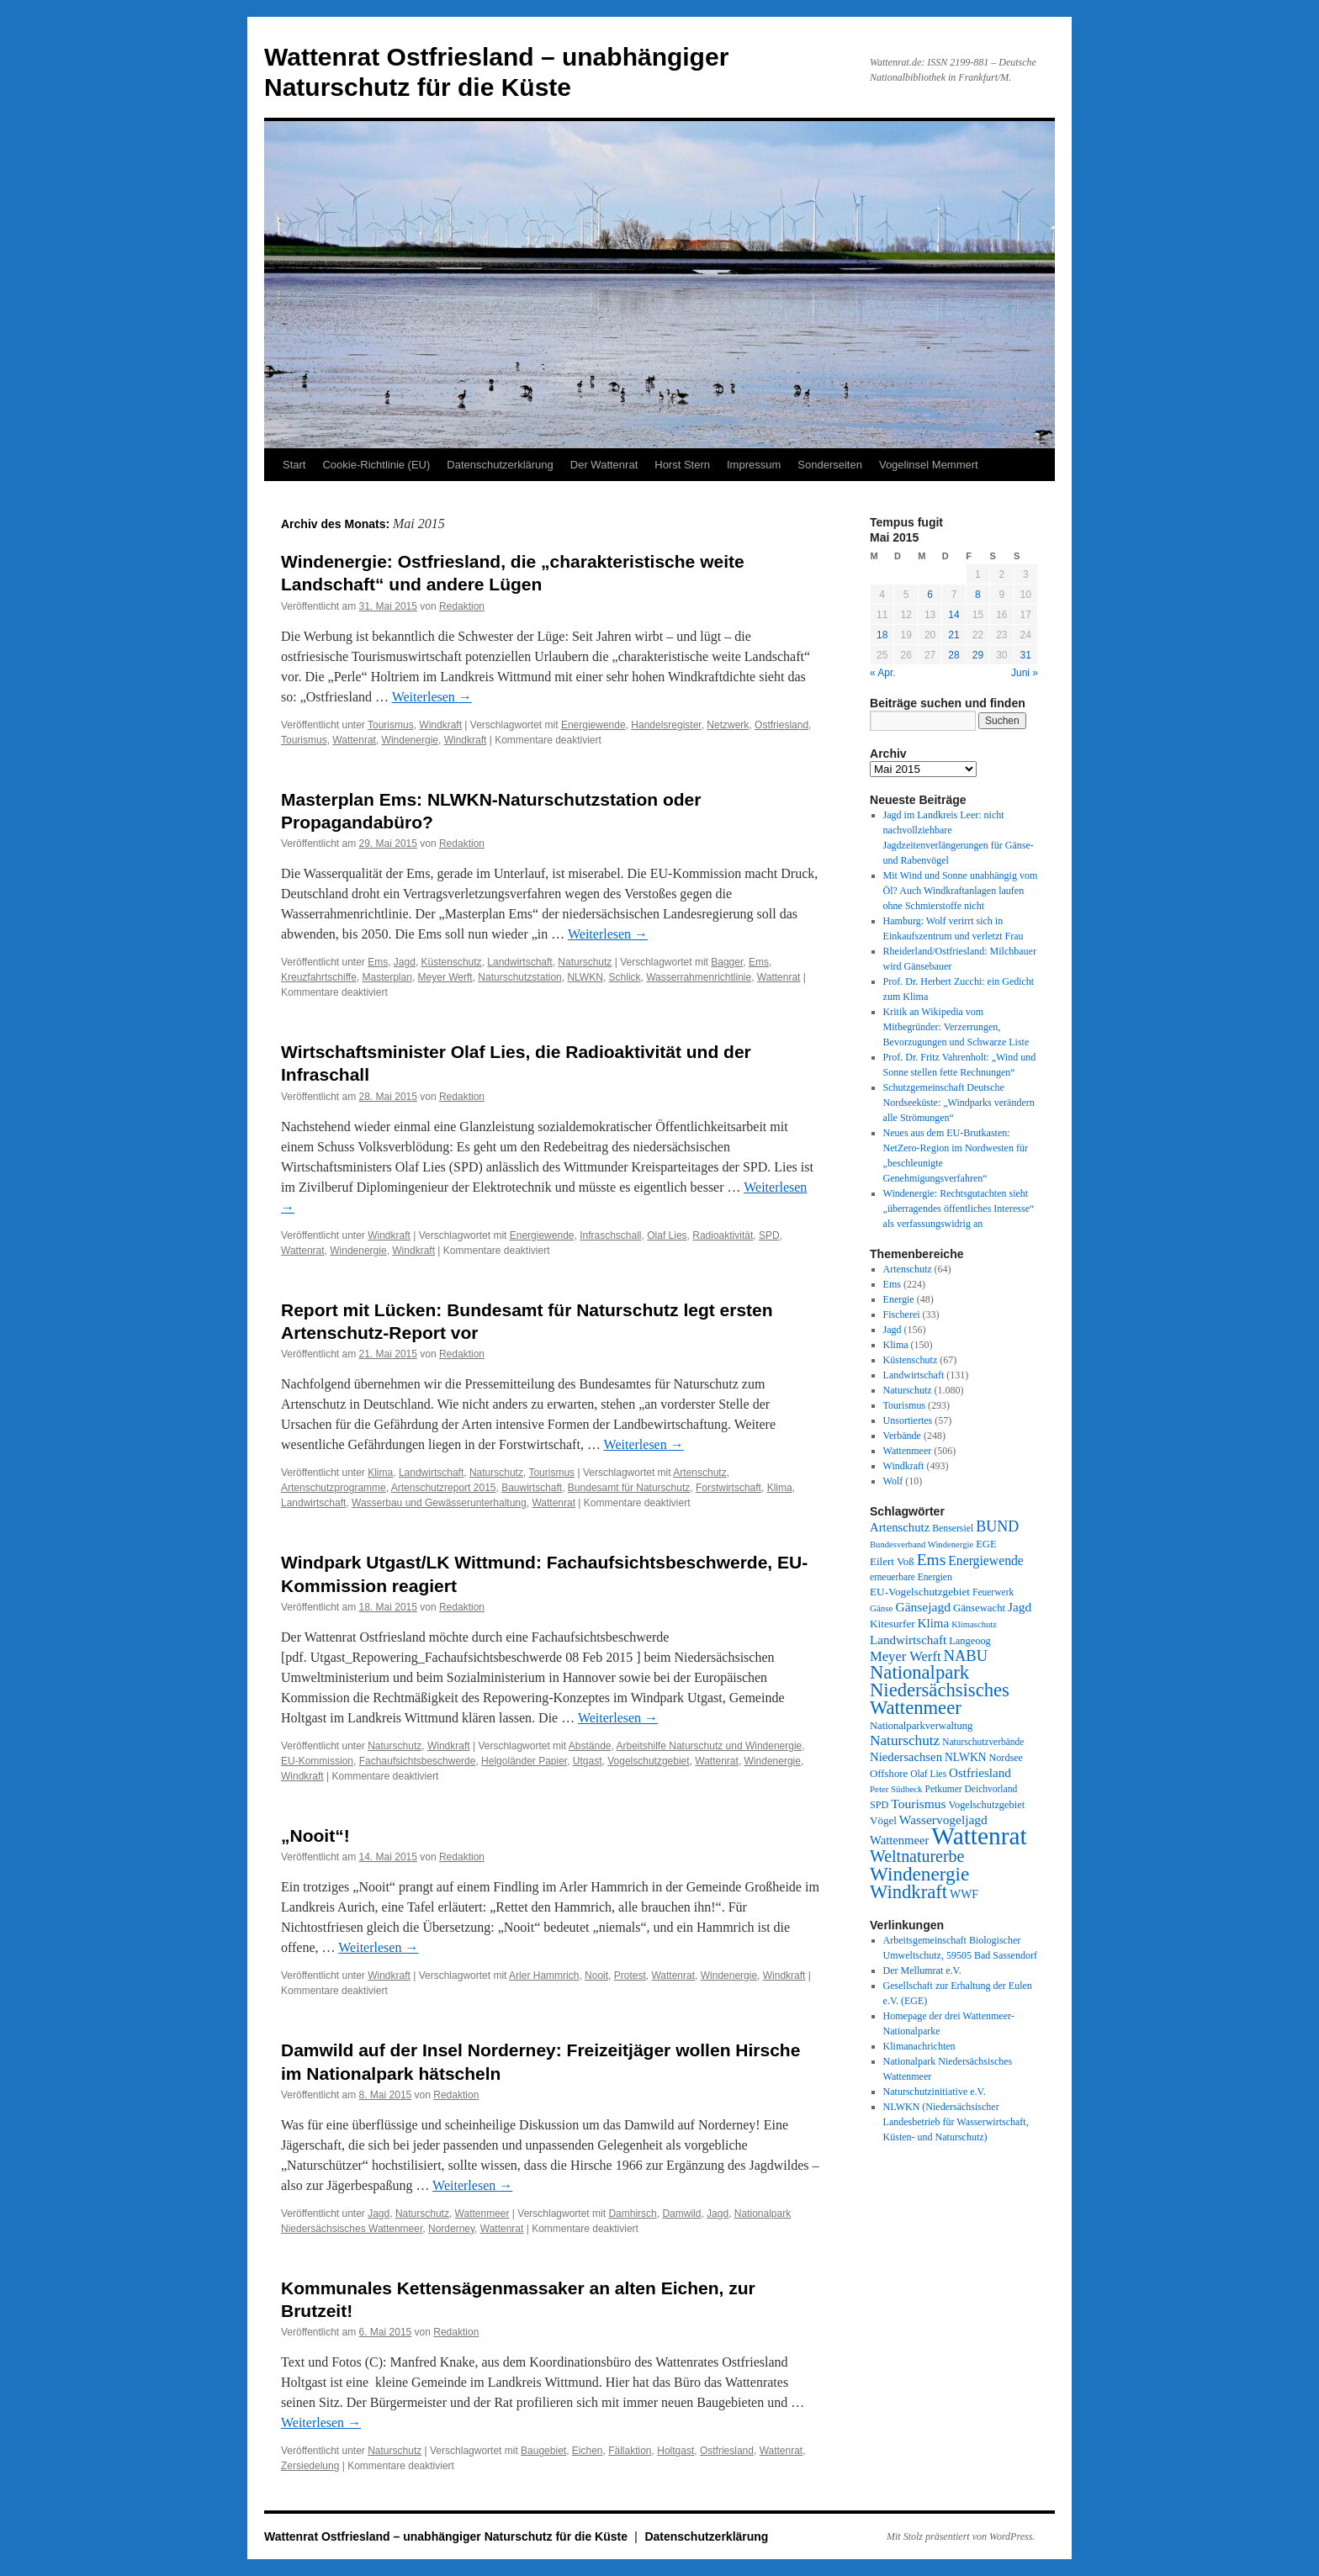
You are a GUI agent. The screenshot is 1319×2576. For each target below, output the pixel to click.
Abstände (590, 1746)
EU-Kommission (317, 1761)
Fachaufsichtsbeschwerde (417, 1761)
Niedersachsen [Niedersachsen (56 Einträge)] (906, 1757)
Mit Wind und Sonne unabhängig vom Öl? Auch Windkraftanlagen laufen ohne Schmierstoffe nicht (960, 891)
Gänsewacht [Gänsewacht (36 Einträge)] (979, 1608)
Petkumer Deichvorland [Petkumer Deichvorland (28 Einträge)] (971, 1789)
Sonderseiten (829, 464)
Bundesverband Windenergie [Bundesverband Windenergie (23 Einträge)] (921, 1544)
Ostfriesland (781, 725)
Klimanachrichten (919, 2046)
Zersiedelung (310, 2466)
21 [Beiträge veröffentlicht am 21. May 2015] (953, 635)
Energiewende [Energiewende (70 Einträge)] (986, 1560)
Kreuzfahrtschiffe (319, 977)
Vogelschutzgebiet (648, 1761)
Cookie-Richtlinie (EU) (376, 464)
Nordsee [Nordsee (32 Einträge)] (1005, 1758)
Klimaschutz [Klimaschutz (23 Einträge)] (974, 1624)
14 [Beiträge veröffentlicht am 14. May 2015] (953, 615)
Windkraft (440, 725)
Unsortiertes (908, 1420)
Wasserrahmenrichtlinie (698, 977)
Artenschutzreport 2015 (443, 1488)
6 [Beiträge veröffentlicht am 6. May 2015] (930, 594)
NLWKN (584, 977)
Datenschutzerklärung (500, 464)
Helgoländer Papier (524, 1761)
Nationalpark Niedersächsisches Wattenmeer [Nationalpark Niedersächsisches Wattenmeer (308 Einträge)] (939, 1690)
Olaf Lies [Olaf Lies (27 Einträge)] (928, 1774)
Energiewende (593, 725)
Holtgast (675, 2451)
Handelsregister (666, 725)
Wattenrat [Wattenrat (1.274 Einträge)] (978, 1835)
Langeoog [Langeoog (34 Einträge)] (969, 1641)
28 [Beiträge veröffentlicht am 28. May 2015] (953, 655)
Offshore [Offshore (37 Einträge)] (889, 1774)
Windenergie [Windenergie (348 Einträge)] (919, 1874)
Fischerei (901, 1314)
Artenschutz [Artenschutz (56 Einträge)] (900, 1527)
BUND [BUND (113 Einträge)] (997, 1526)
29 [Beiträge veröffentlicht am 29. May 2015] (977, 655)
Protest (630, 1975)
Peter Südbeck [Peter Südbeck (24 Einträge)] (896, 1789)
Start (294, 464)
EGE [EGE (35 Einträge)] (986, 1544)
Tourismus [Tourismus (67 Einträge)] (918, 1803)
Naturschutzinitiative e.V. (934, 2091)
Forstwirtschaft (728, 1488)
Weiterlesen (432, 697)
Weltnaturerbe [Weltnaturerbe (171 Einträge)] (917, 1856)
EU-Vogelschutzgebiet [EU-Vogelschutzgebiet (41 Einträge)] (920, 1591)
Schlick (625, 977)
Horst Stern (682, 464)
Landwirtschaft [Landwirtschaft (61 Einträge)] (908, 1640)
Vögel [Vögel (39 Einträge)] (883, 1820)
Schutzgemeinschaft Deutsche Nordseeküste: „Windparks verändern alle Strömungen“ (959, 1103)
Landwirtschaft (519, 962)
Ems (378, 962)
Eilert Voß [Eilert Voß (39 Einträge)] (892, 1561)
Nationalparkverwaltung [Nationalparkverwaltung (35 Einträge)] (921, 1726)
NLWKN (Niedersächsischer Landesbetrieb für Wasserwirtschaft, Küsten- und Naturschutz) (956, 2122)
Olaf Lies (666, 1235)
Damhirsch (632, 2213)
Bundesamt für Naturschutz (629, 1488)
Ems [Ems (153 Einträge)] (931, 1559)
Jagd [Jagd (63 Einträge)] (1019, 1607)
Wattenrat (354, 740)
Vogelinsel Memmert (928, 464)
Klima (380, 1472)
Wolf (893, 1481)
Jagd (405, 962)
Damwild (681, 2213)
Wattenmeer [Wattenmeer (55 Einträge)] (899, 1840)
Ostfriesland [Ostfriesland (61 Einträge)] (980, 1773)
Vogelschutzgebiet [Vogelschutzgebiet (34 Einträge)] (987, 1805)
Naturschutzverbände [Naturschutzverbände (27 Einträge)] (983, 1742)
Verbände (902, 1435)
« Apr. (883, 673)
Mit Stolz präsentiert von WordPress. (961, 2536)
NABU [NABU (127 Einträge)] (966, 1655)
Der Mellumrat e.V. (922, 1970)
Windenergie (410, 740)
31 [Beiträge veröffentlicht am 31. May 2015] (1025, 655)
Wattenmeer (482, 2213)
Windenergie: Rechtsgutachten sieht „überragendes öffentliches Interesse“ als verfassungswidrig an (959, 1208)
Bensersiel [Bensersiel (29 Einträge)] (952, 1528)
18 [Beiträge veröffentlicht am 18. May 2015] (882, 635)
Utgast (587, 1761)
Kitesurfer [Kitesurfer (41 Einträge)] (892, 1623)
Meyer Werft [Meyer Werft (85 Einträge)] (905, 1656)
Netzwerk (728, 725)
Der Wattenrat (604, 464)
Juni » (1024, 673)
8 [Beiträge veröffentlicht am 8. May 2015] (978, 594)
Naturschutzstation (519, 977)
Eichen (587, 2451)
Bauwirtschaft (531, 1488)
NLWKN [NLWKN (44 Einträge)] (965, 1757)
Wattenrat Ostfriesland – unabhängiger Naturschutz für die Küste (447, 2536)
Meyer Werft (445, 977)
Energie (898, 1299)
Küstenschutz (451, 962)
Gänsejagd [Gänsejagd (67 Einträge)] (923, 1607)
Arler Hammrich (544, 1975)
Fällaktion (629, 2451)
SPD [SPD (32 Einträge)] (879, 1805)
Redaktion (462, 606)
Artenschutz (699, 1472)
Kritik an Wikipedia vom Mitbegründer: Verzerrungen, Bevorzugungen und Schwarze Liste (956, 1027)
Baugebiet (543, 2451)
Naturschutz (585, 962)
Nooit (596, 1975)
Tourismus (391, 725)
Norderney (451, 2229)
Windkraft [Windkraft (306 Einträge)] (908, 1891)
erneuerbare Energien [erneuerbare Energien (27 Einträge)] (911, 1577)
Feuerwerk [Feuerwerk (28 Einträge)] (993, 1592)
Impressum (754, 464)
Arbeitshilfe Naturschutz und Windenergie (710, 1746)
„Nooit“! (315, 1835)
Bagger (727, 962)
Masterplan (387, 977)
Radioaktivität (722, 1235)
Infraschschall (610, 1235)
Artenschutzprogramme (333, 1488)
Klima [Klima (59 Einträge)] (933, 1623)
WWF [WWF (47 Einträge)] (964, 1894)
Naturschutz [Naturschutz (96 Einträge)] (905, 1740)
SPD (769, 1235)
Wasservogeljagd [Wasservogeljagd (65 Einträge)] (943, 1819)
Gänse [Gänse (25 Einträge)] (881, 1608)
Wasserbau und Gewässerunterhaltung (439, 1503)
